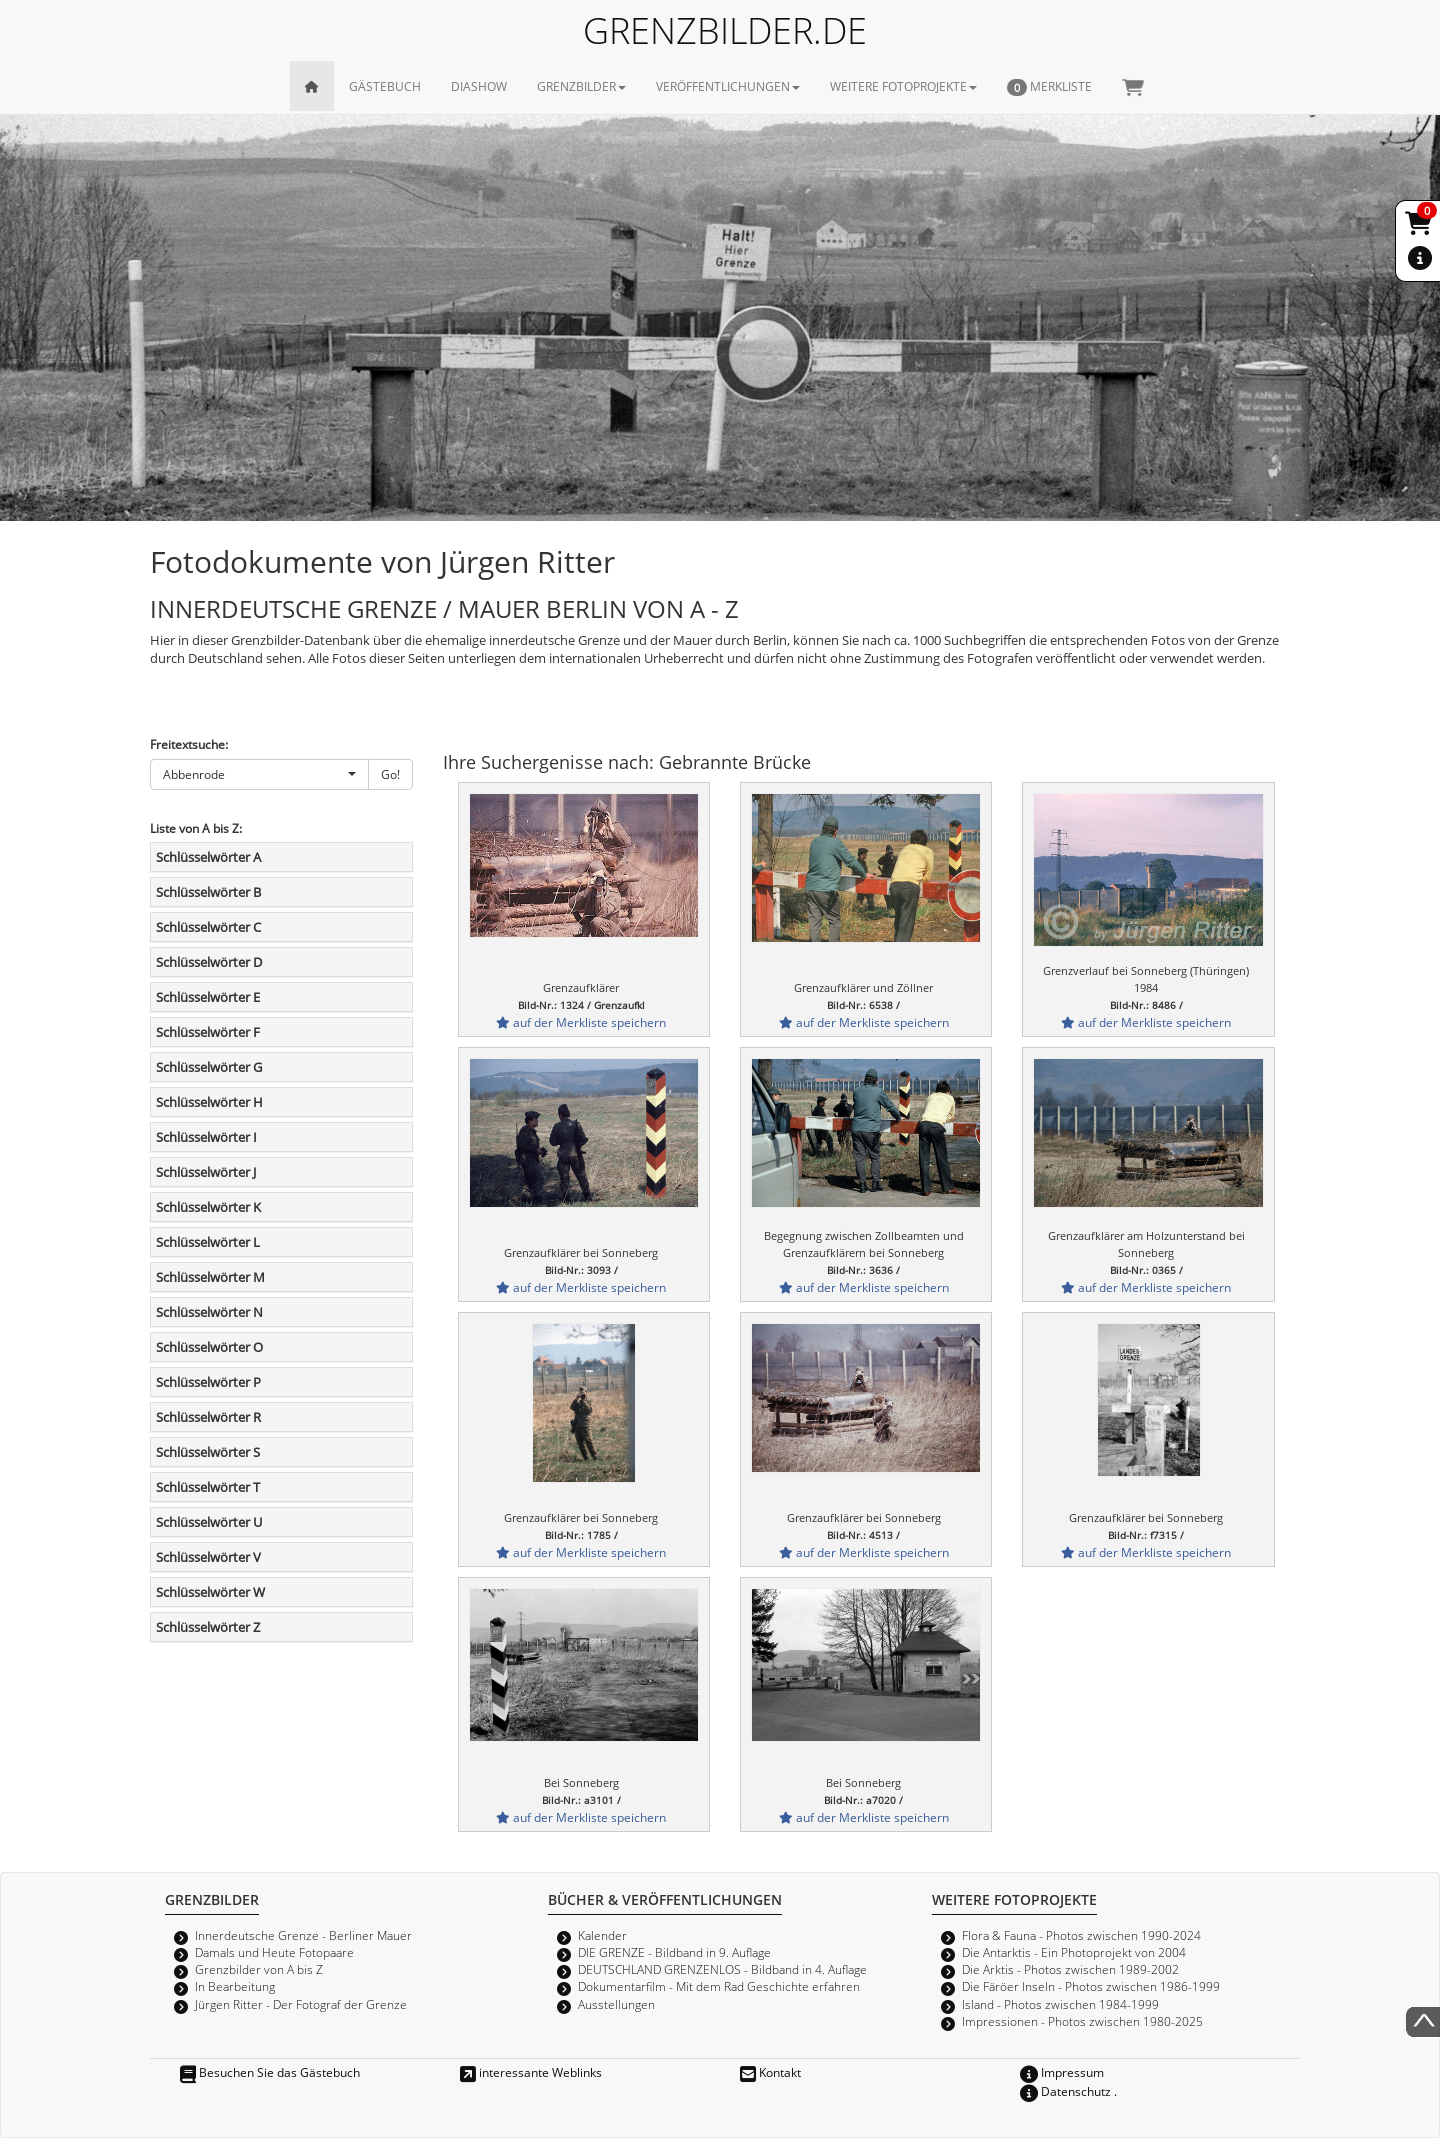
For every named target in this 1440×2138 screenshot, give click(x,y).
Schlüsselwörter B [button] (208, 892)
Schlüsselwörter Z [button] (208, 1627)
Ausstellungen (616, 2004)
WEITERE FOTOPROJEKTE (903, 86)
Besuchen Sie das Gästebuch (270, 2072)
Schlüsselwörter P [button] (208, 1382)
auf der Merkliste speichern (581, 1022)
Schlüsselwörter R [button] (208, 1417)
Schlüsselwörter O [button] (209, 1347)
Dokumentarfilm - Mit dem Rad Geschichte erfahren (719, 1986)
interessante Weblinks (531, 2072)
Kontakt (770, 2072)
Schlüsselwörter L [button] (208, 1242)
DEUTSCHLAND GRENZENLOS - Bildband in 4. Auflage (722, 1969)
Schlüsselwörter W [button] (210, 1592)
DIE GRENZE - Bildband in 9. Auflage (674, 1952)
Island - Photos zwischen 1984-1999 (1060, 2004)
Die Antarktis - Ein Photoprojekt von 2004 (1074, 1952)
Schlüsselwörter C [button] (208, 927)
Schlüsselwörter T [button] (208, 1487)
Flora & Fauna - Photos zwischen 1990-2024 (1081, 1935)
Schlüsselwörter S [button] (208, 1452)
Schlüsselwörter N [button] (209, 1312)
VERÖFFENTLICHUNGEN (728, 86)
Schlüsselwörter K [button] (208, 1207)
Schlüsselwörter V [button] (208, 1557)
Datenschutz (1065, 2091)
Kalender (602, 1935)
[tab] (281, 857)
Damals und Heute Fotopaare (274, 1952)
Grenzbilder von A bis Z (259, 1969)
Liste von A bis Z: (196, 828)
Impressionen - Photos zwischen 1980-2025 (1082, 2021)
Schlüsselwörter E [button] (208, 997)
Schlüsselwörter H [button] (209, 1102)
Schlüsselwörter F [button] (208, 1032)
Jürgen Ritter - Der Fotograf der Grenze (301, 2004)
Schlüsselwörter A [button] (208, 857)
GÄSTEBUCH (385, 86)
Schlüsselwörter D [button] (209, 962)
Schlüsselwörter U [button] (209, 1522)
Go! (390, 774)
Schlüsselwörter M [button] (210, 1277)
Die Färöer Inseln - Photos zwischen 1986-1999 (1091, 1986)
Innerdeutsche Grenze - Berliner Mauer (303, 1935)
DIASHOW (479, 86)
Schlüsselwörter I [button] (206, 1137)
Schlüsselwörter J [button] (206, 1172)
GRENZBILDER (581, 86)
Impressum (1062, 2072)
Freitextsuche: (189, 744)
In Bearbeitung (235, 1986)
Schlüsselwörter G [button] (209, 1067)
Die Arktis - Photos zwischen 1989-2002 (1070, 1969)
